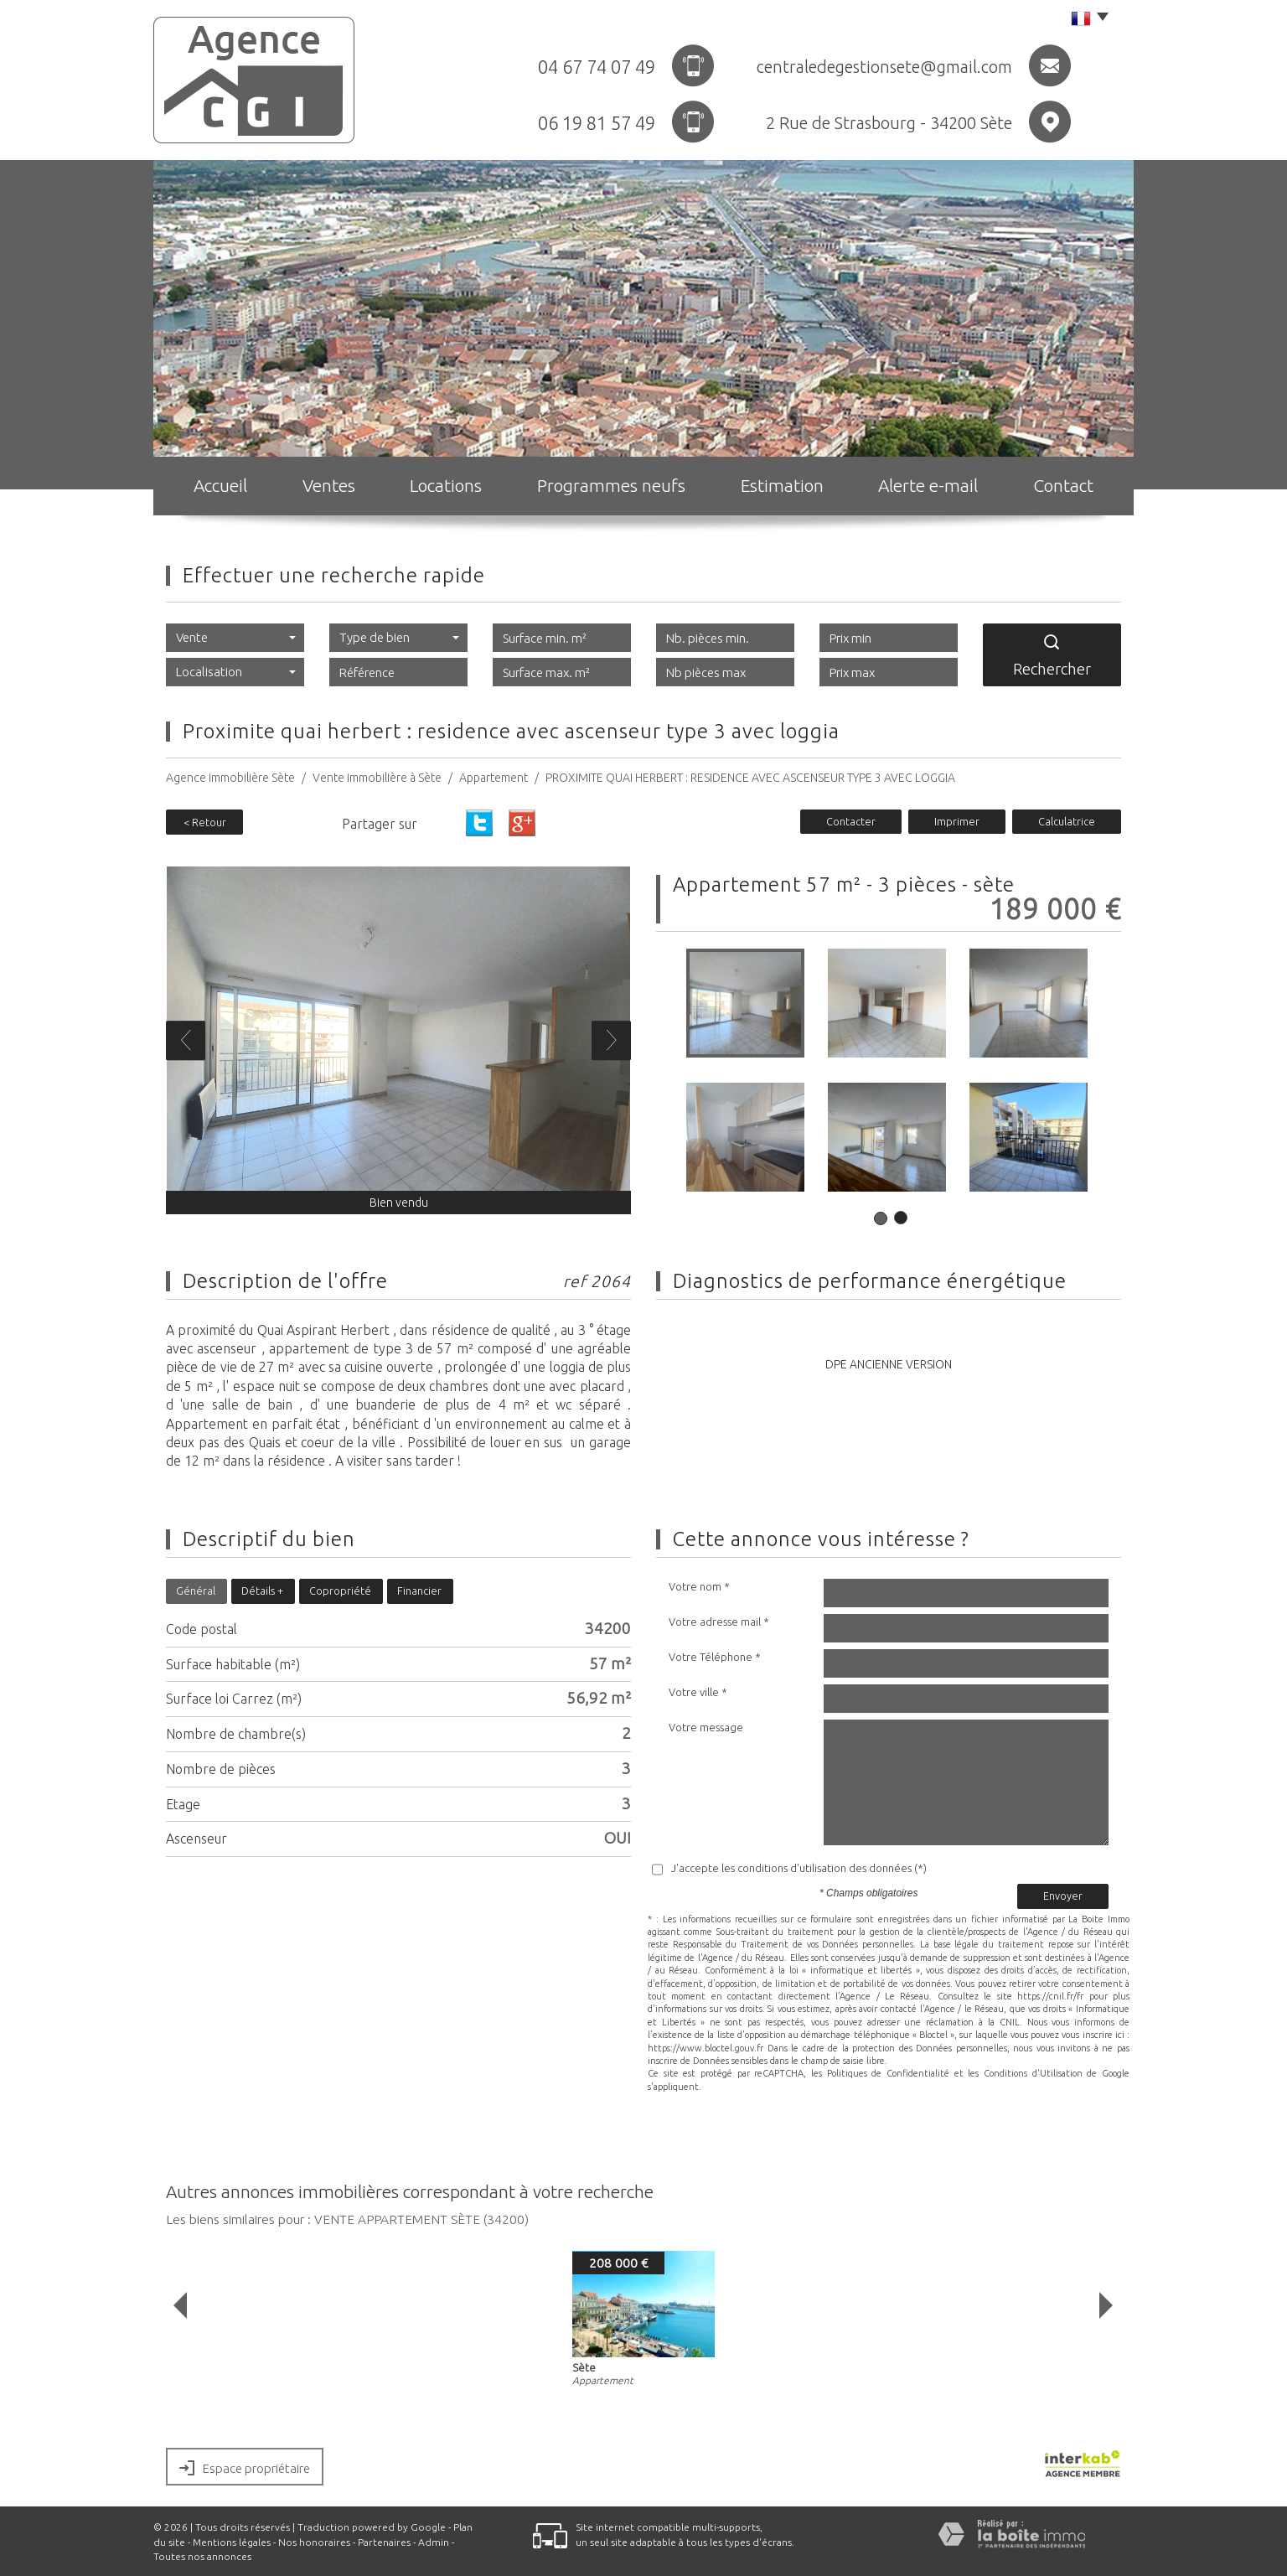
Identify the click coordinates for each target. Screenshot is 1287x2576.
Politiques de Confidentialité (888, 2073)
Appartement (493, 777)
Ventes (328, 485)
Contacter (851, 821)
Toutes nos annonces (202, 2556)
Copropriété (340, 1590)
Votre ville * (698, 1692)
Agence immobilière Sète (230, 777)
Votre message (706, 1727)
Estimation (782, 485)
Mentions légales (232, 2542)
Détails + (262, 1590)
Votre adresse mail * (719, 1621)
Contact (1063, 485)
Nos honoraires (314, 2542)
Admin (433, 2542)
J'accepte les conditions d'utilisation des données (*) (799, 1868)
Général (195, 1590)
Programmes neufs (611, 485)
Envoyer (1063, 1895)
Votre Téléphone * (715, 1657)
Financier (419, 1590)
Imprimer (956, 821)
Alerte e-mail (928, 485)
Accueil (220, 485)
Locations (446, 485)
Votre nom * (699, 1586)
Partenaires (384, 2542)
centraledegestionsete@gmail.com (884, 66)
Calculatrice (1066, 821)
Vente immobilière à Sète (377, 777)
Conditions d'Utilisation (1033, 2073)
